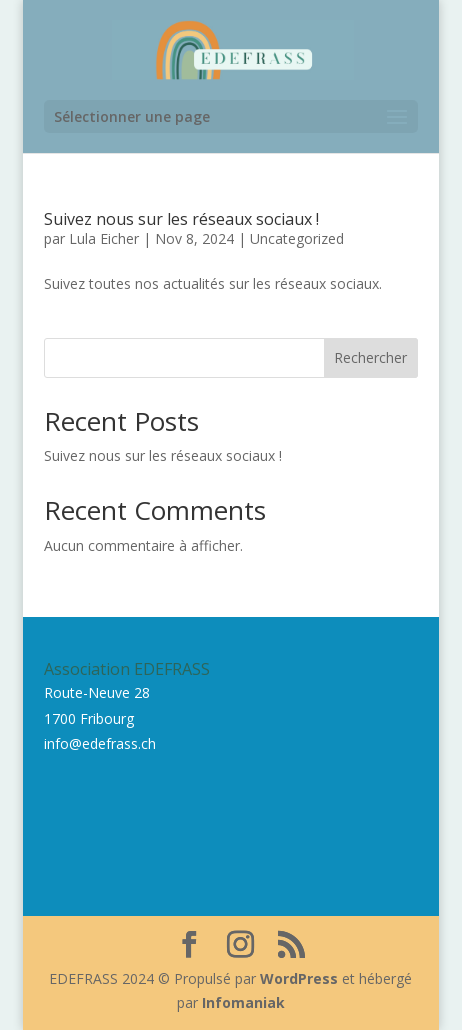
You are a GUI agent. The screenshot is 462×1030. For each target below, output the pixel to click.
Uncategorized (297, 238)
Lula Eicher (104, 238)
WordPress (299, 978)
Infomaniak (243, 1002)
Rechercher (370, 357)
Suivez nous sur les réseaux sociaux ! (181, 219)
